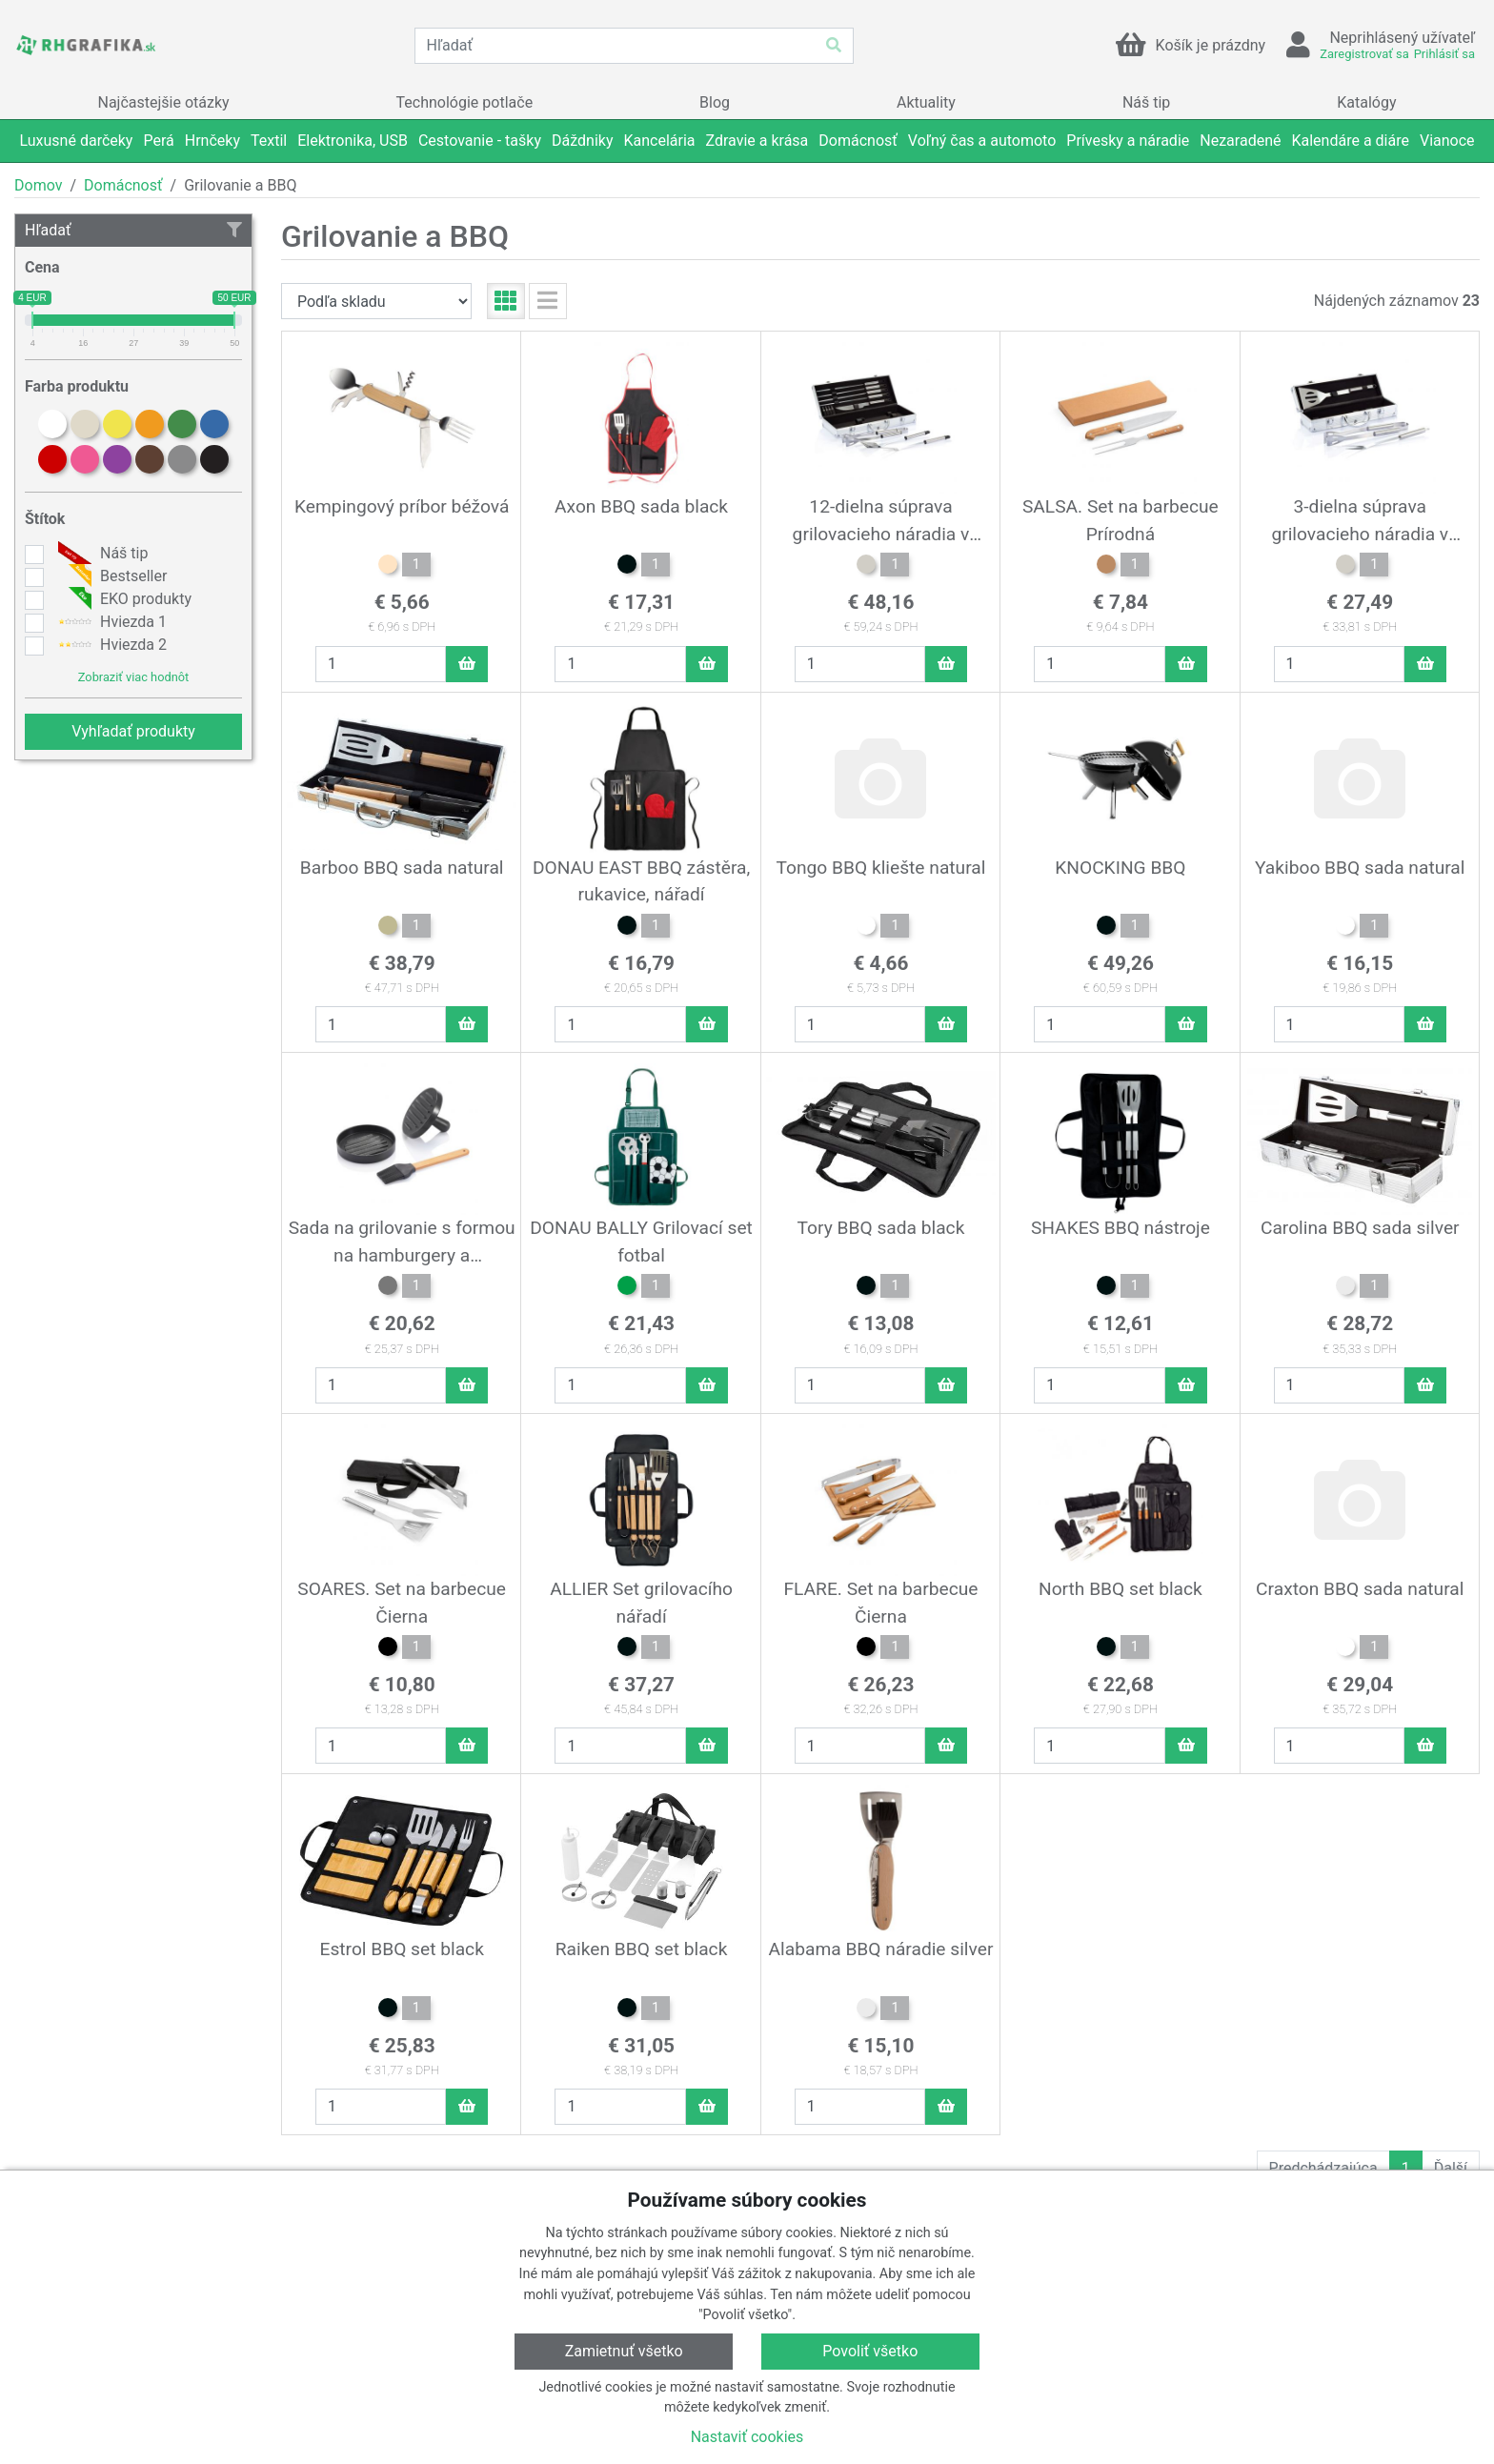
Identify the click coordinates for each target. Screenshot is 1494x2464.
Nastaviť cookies (747, 2437)
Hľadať (133, 230)
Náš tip (100, 553)
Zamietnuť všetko (624, 2351)
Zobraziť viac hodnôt (133, 677)
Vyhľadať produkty (133, 731)
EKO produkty (122, 599)
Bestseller (110, 576)
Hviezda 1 (110, 622)
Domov (38, 185)
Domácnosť (123, 185)
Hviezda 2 (110, 645)
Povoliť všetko (870, 2351)
